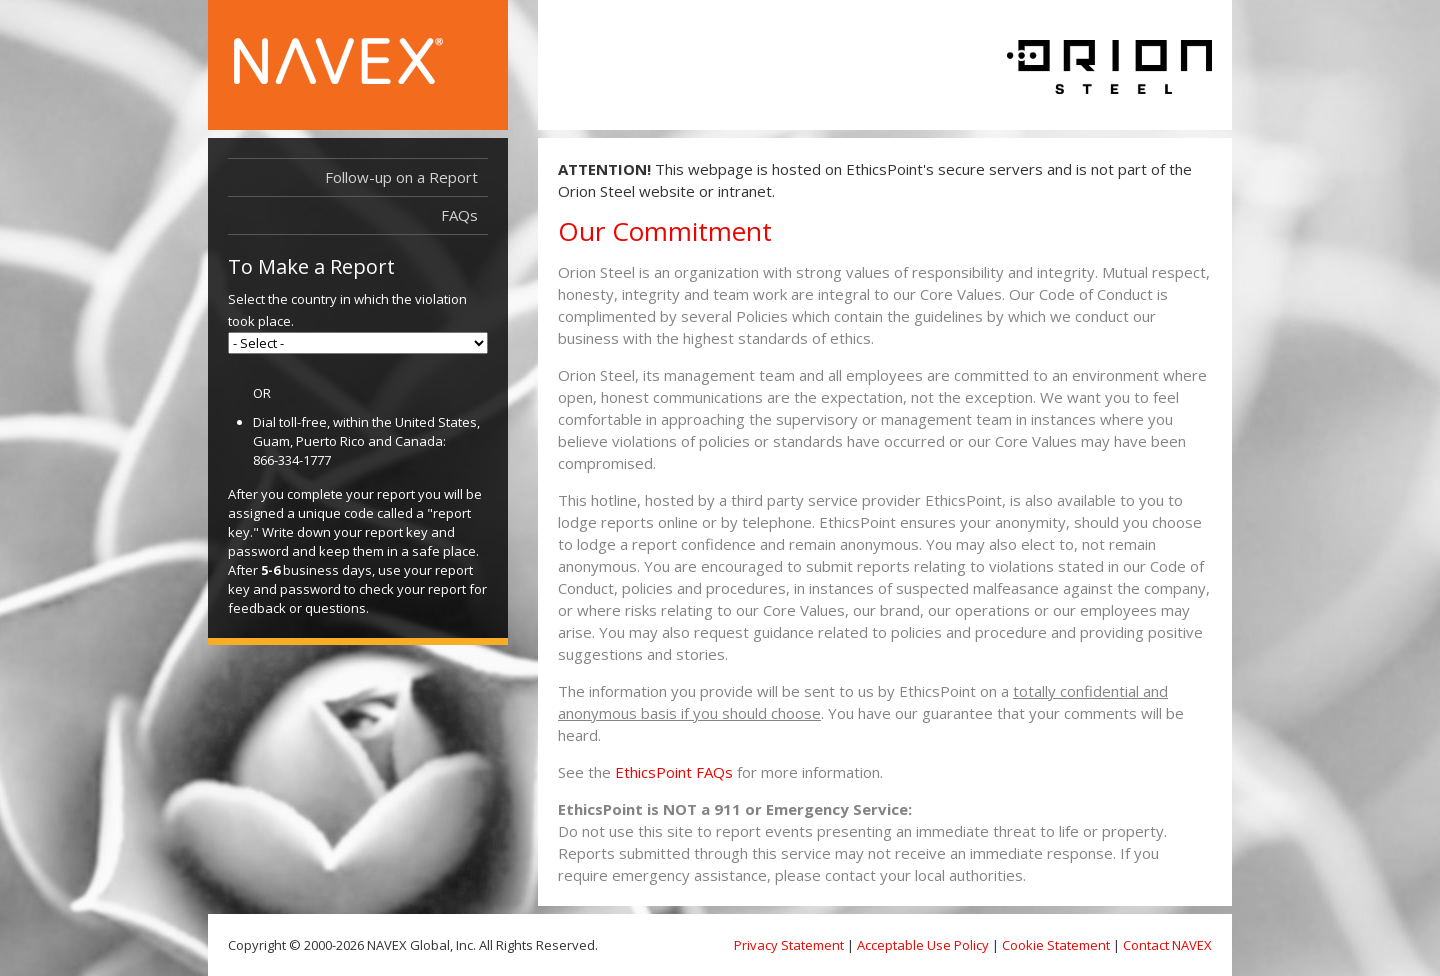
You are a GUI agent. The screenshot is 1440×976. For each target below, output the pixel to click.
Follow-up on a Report (401, 177)
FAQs (459, 215)
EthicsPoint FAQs (674, 772)
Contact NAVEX (1167, 945)
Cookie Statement (1056, 945)
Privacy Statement (789, 945)
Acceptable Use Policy (923, 945)
